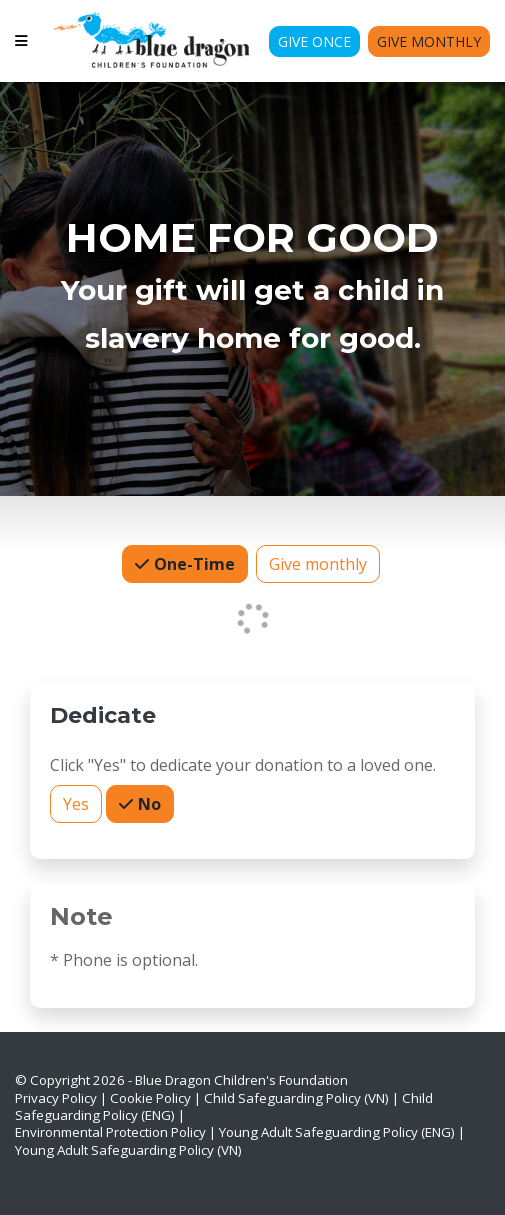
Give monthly (318, 563)
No (147, 803)
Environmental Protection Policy (110, 1132)
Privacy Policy (56, 1098)
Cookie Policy (150, 1098)
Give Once (314, 41)
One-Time (192, 563)
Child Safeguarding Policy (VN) (296, 1098)
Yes (76, 803)
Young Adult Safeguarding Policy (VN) (128, 1150)
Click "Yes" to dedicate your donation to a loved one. (243, 765)
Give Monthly (429, 41)
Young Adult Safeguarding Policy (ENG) (337, 1132)
